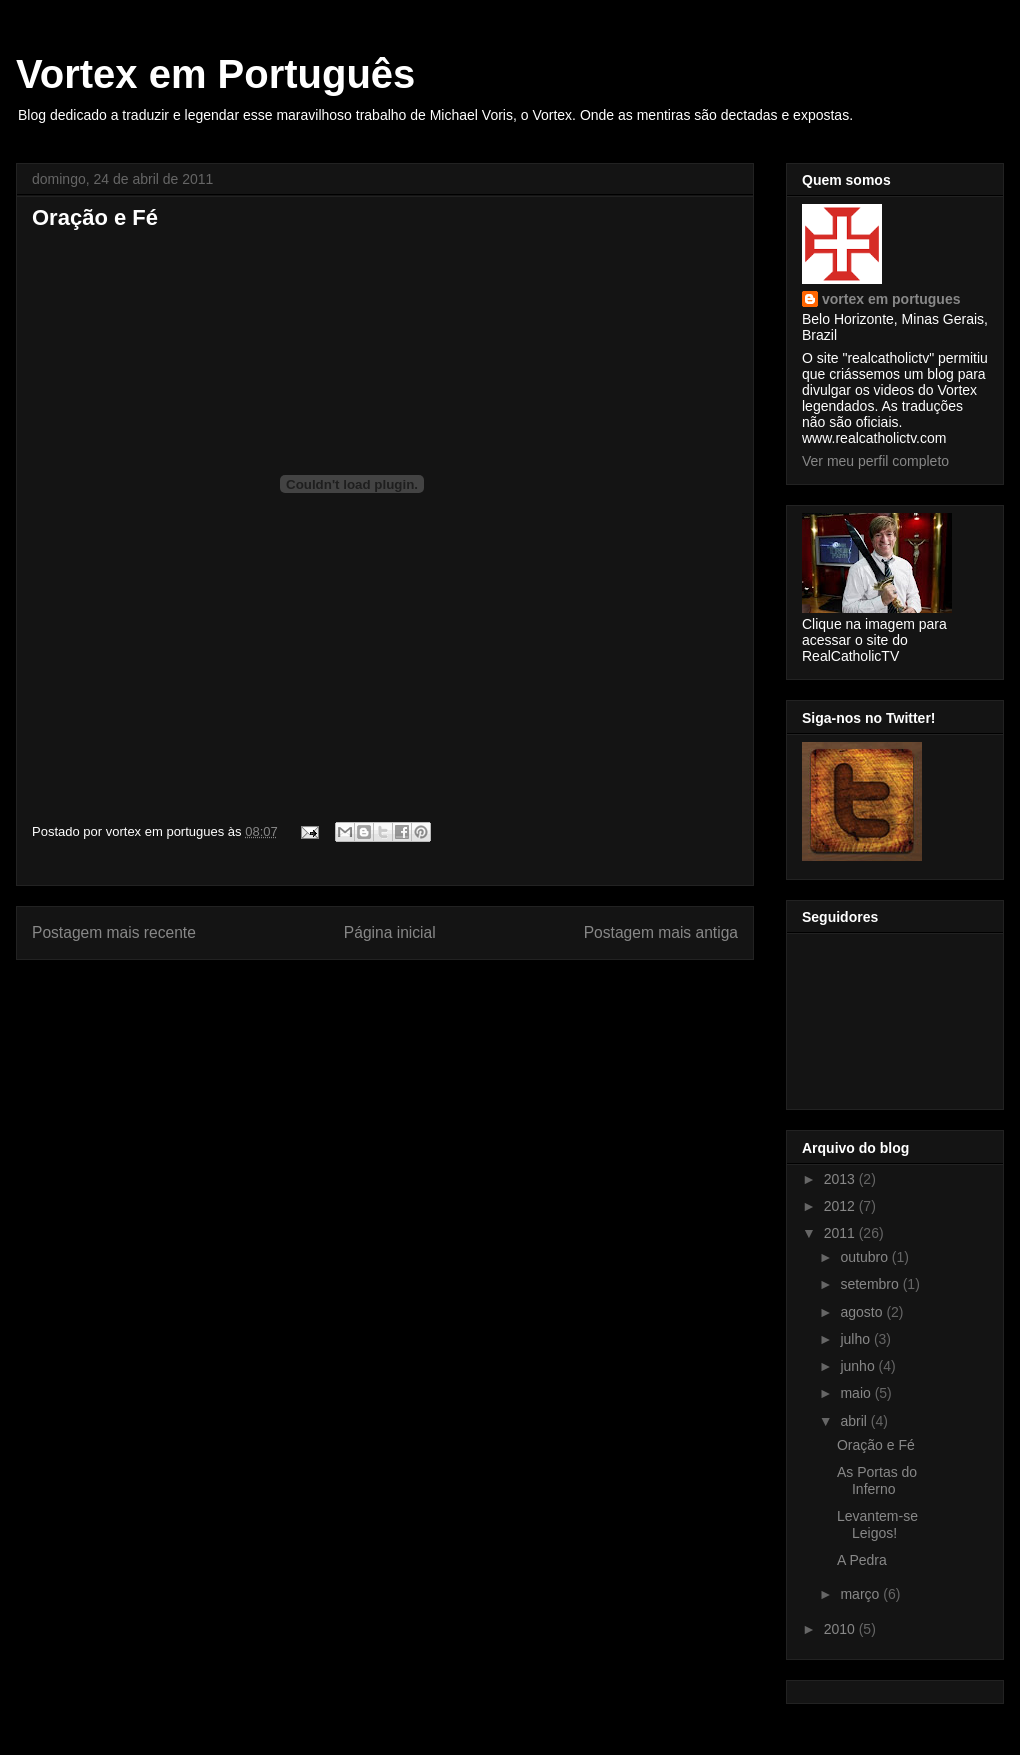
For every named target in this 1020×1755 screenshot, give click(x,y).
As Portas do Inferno (877, 1480)
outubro (865, 1257)
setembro (871, 1284)
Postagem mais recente (114, 932)
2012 (841, 1206)
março (861, 1594)
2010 (841, 1629)
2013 (841, 1179)
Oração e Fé (876, 1445)
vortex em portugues (891, 299)
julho (856, 1339)
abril (855, 1421)
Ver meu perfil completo (875, 461)
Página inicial (390, 932)
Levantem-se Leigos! (877, 1524)
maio (857, 1393)
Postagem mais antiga (661, 932)
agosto (863, 1312)
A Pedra (862, 1560)
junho (859, 1366)
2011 (841, 1233)
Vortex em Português (215, 74)
